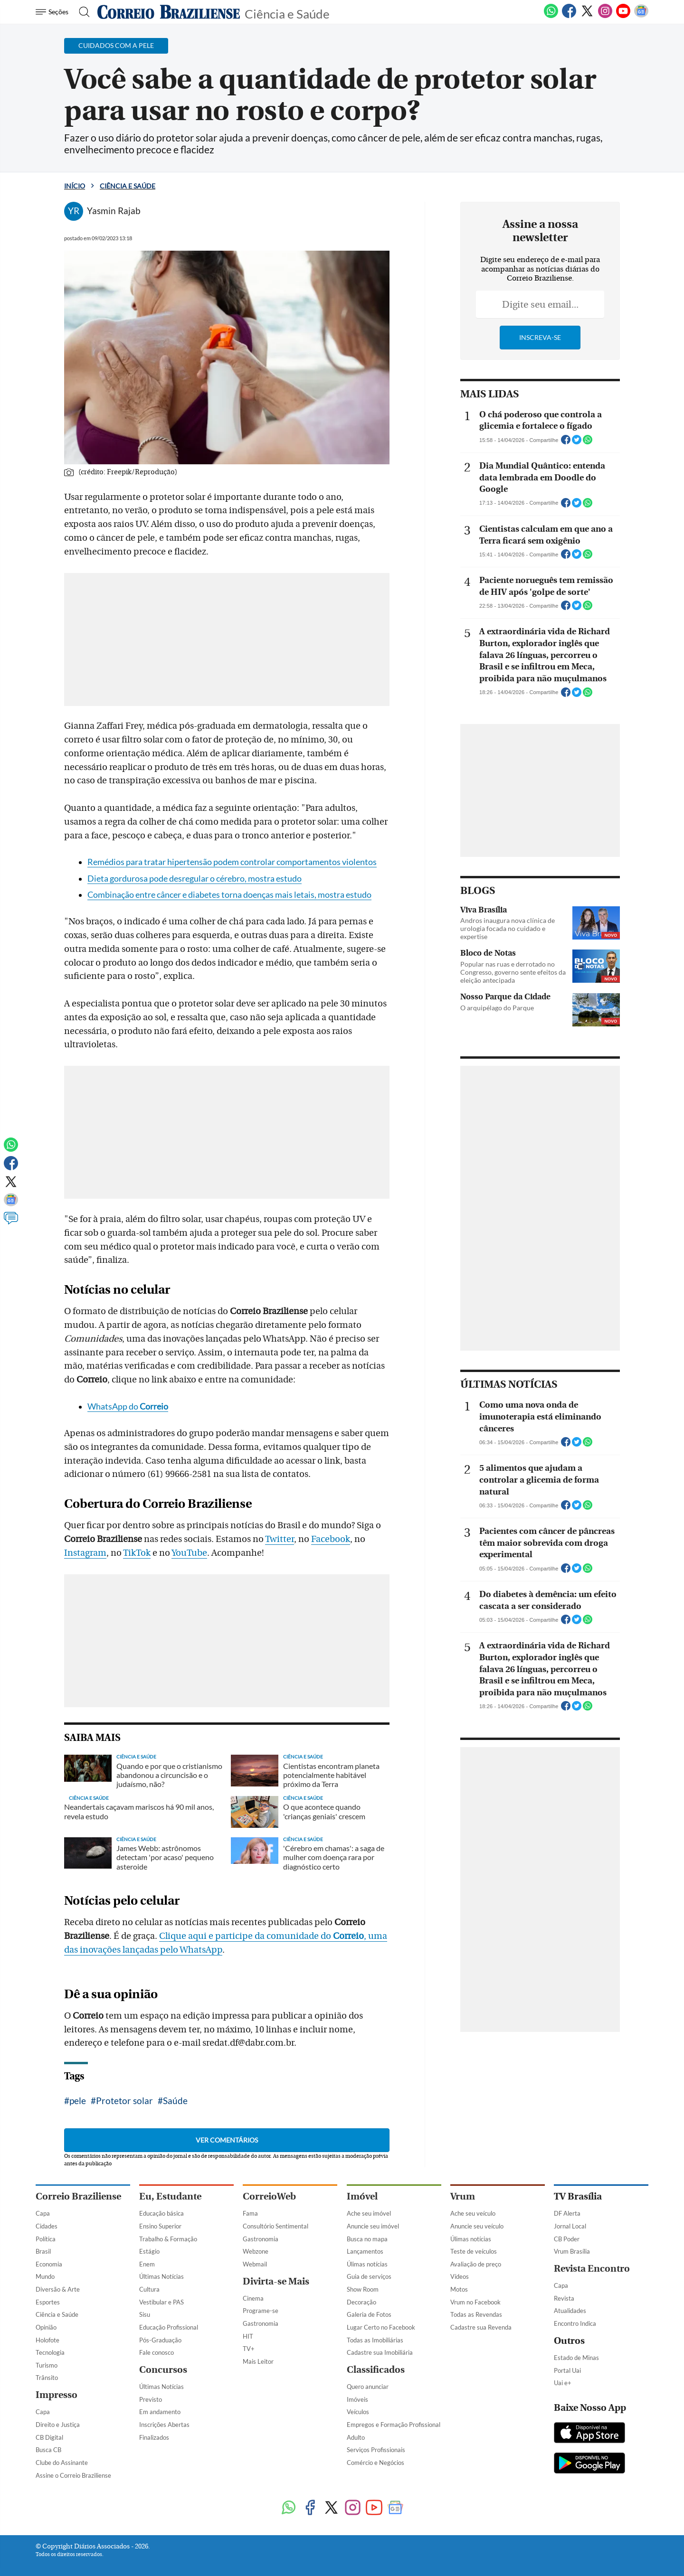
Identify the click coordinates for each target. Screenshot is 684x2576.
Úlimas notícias (367, 2264)
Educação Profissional (168, 2327)
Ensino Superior (160, 2226)
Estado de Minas (576, 2357)
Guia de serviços (369, 2276)
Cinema (253, 2298)
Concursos (163, 2369)
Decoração (361, 2302)
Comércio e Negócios (375, 2462)
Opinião (46, 2327)
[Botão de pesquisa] (81, 11)
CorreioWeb (269, 2196)
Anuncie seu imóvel (373, 2226)
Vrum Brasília (572, 2251)
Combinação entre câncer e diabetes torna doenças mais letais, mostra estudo (229, 895)
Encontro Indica (575, 2323)
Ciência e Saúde (287, 13)
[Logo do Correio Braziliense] (168, 11)
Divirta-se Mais (276, 2281)
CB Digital (49, 2437)
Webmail (255, 2264)
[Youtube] (623, 16)
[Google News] (641, 16)
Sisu (144, 2314)
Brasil (43, 2251)
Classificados (376, 2369)
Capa (43, 2213)
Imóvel (362, 2196)
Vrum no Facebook (475, 2302)
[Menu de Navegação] (53, 11)
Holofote (47, 2340)
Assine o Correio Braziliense (73, 2475)
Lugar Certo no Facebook (381, 2327)
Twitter (279, 1539)
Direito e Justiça (58, 2424)
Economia (49, 2264)
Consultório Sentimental (275, 2226)
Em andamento (159, 2412)
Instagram (85, 1553)
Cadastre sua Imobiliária (380, 2352)
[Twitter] (587, 16)
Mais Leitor (258, 2361)
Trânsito (47, 2377)
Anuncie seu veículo (477, 2226)
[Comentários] (11, 1222)
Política (46, 2239)
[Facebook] (569, 16)
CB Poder (567, 2239)
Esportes (48, 2302)
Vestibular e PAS (161, 2302)
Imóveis (357, 2399)
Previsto (150, 2399)
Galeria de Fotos (369, 2314)
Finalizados (154, 2437)
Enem (147, 2264)
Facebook (330, 1539)
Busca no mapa (367, 2239)
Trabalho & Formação (168, 2239)
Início (74, 186)
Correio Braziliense (78, 2196)
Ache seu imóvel (369, 2213)
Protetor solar (124, 2100)
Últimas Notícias (161, 2276)
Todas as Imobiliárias (375, 2340)
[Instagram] (605, 16)
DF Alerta (567, 2213)
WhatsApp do (127, 1406)
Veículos (358, 2412)
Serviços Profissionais (376, 2450)
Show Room (363, 2289)
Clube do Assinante (62, 2462)
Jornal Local (570, 2226)
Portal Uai (567, 2370)
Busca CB (48, 2450)
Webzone (255, 2251)
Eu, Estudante (170, 2196)
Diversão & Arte (58, 2289)
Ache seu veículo (472, 2213)
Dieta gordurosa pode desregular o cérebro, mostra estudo (194, 879)
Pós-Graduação (160, 2340)
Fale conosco (156, 2352)
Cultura (149, 2289)
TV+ (249, 2348)
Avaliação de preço (475, 2264)
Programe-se (260, 2310)
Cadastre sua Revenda (481, 2327)
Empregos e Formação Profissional (393, 2424)
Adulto (356, 2437)
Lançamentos (365, 2251)
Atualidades (570, 2310)
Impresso (56, 2394)
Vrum (462, 2196)
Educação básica (161, 2213)
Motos (459, 2289)
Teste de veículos (473, 2251)
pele (77, 2100)
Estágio (149, 2251)
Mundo (45, 2276)
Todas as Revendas (476, 2314)
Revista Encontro (592, 2268)
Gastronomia (260, 2239)
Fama (250, 2213)
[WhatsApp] (551, 16)
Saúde (175, 2100)
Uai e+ (562, 2383)
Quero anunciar (368, 2386)
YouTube (189, 1553)
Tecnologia (50, 2352)
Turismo (46, 2365)
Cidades (46, 2226)
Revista (564, 2298)
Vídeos (459, 2276)
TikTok (137, 1553)
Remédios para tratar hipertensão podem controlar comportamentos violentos (232, 862)
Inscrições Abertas (164, 2424)
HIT (248, 2336)
